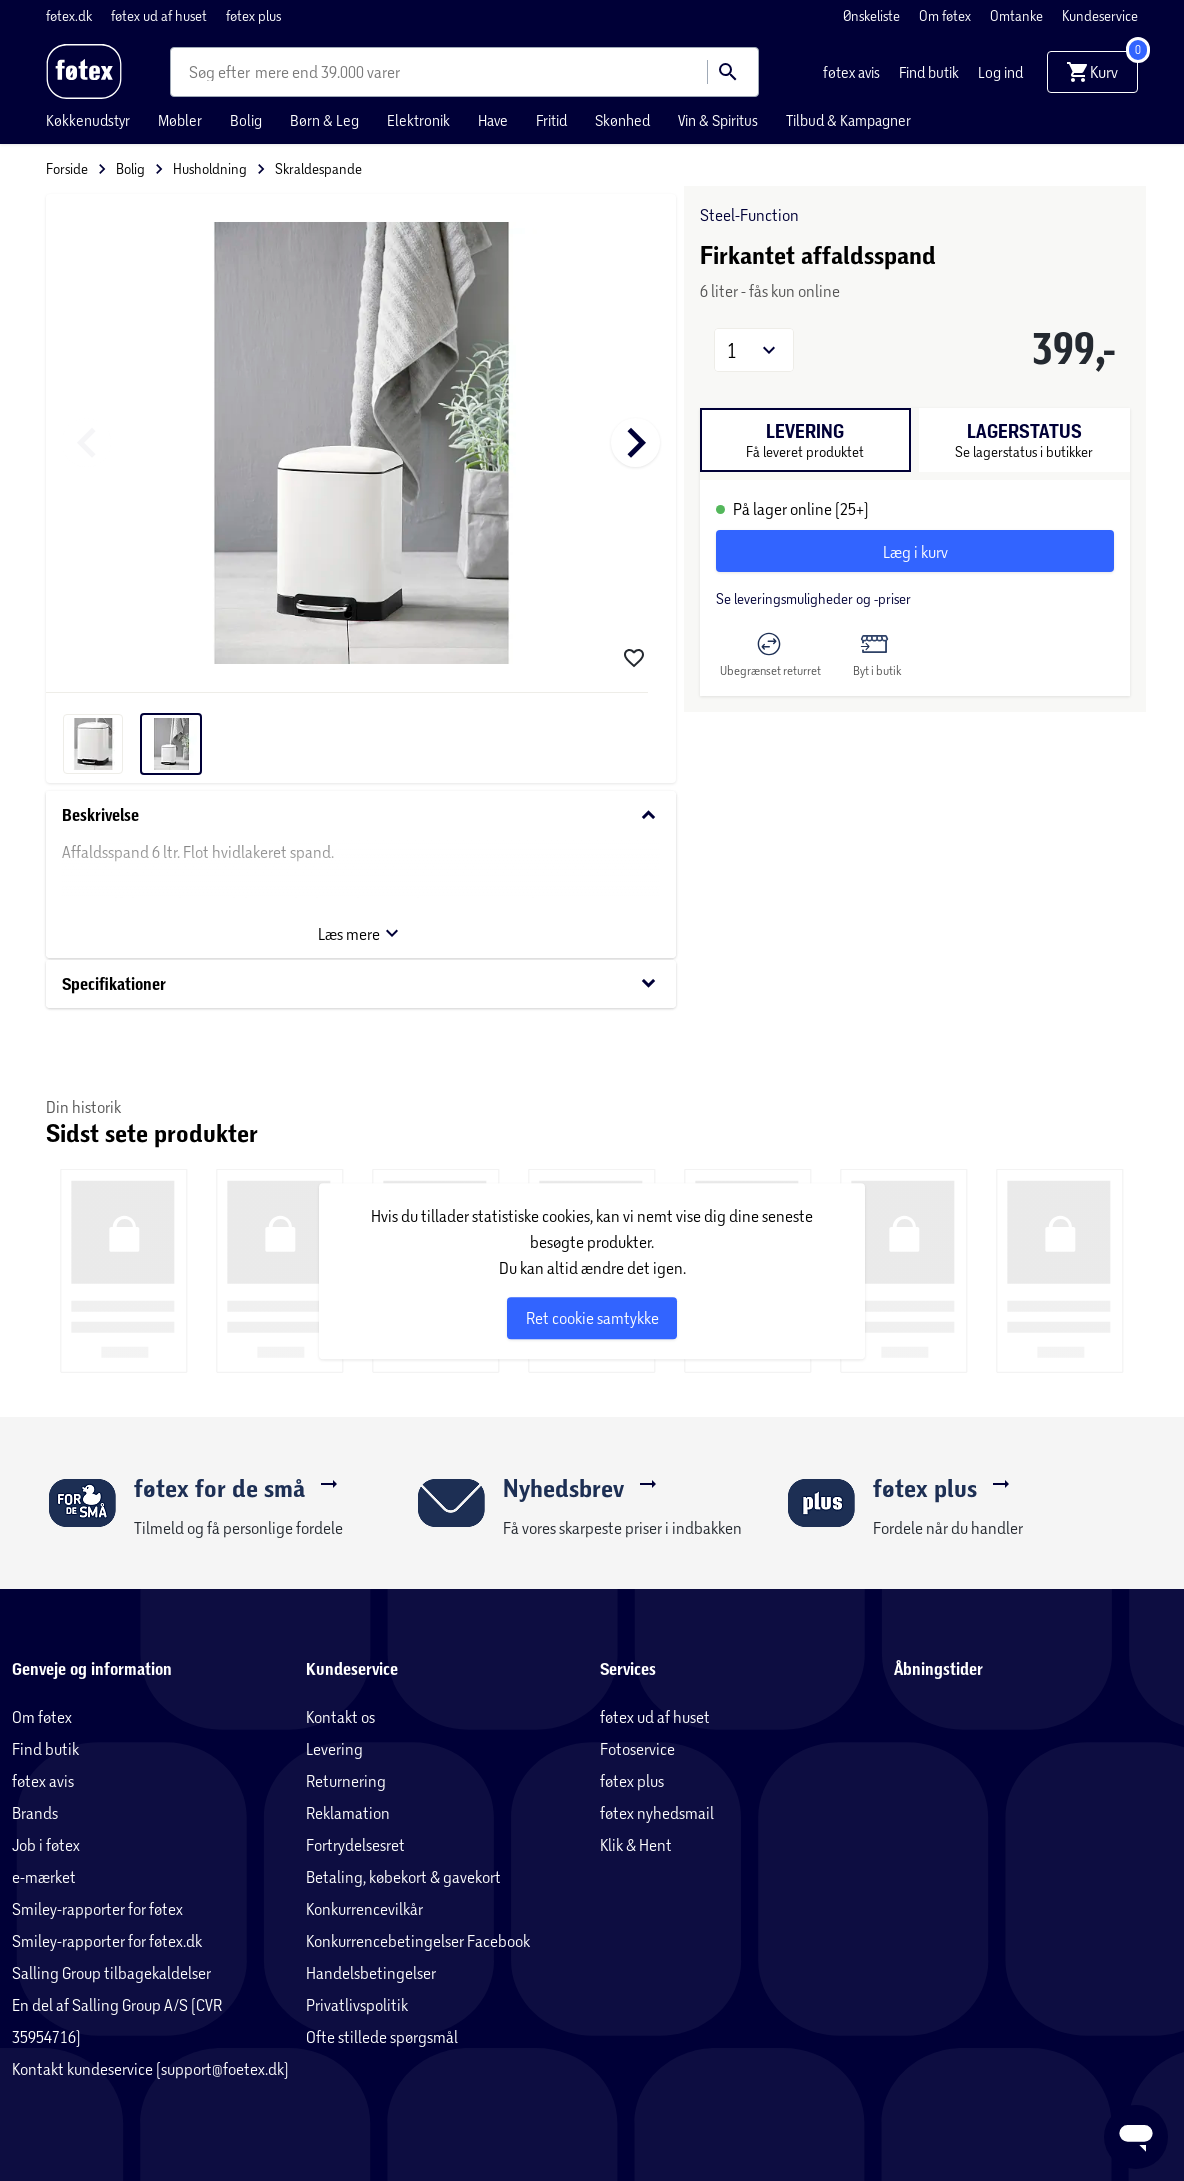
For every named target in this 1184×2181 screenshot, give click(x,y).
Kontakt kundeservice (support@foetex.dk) (150, 2068)
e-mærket (44, 1876)
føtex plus (253, 15)
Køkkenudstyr (88, 120)
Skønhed (622, 120)
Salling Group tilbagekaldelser (111, 1972)
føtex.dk (70, 15)
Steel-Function (749, 214)
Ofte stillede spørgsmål (382, 2036)
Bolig (246, 120)
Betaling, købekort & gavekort (403, 1876)
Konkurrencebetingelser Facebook (418, 1940)
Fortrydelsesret (355, 1844)
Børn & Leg (324, 120)
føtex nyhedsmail (657, 1812)
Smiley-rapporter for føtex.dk (107, 1940)
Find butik (930, 72)
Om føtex (946, 15)
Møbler (180, 120)
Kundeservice (1100, 15)
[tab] (805, 440)
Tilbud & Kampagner (848, 120)
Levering (334, 1748)
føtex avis (853, 72)
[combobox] (222, 72)
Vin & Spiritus (718, 120)
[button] (754, 350)
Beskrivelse (361, 815)
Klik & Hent (636, 1844)
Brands (35, 1812)
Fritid (551, 120)
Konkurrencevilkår (364, 1908)
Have (493, 120)
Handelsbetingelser (371, 1972)
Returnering (346, 1780)
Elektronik (418, 120)
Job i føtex (46, 1844)
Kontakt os (340, 1716)
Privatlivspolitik (357, 2004)
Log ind (1000, 72)
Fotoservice (637, 1748)
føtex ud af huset (160, 15)
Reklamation (348, 1812)
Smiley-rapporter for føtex (97, 1908)
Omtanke (1018, 15)
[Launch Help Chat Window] (1136, 2137)
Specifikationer (361, 983)
